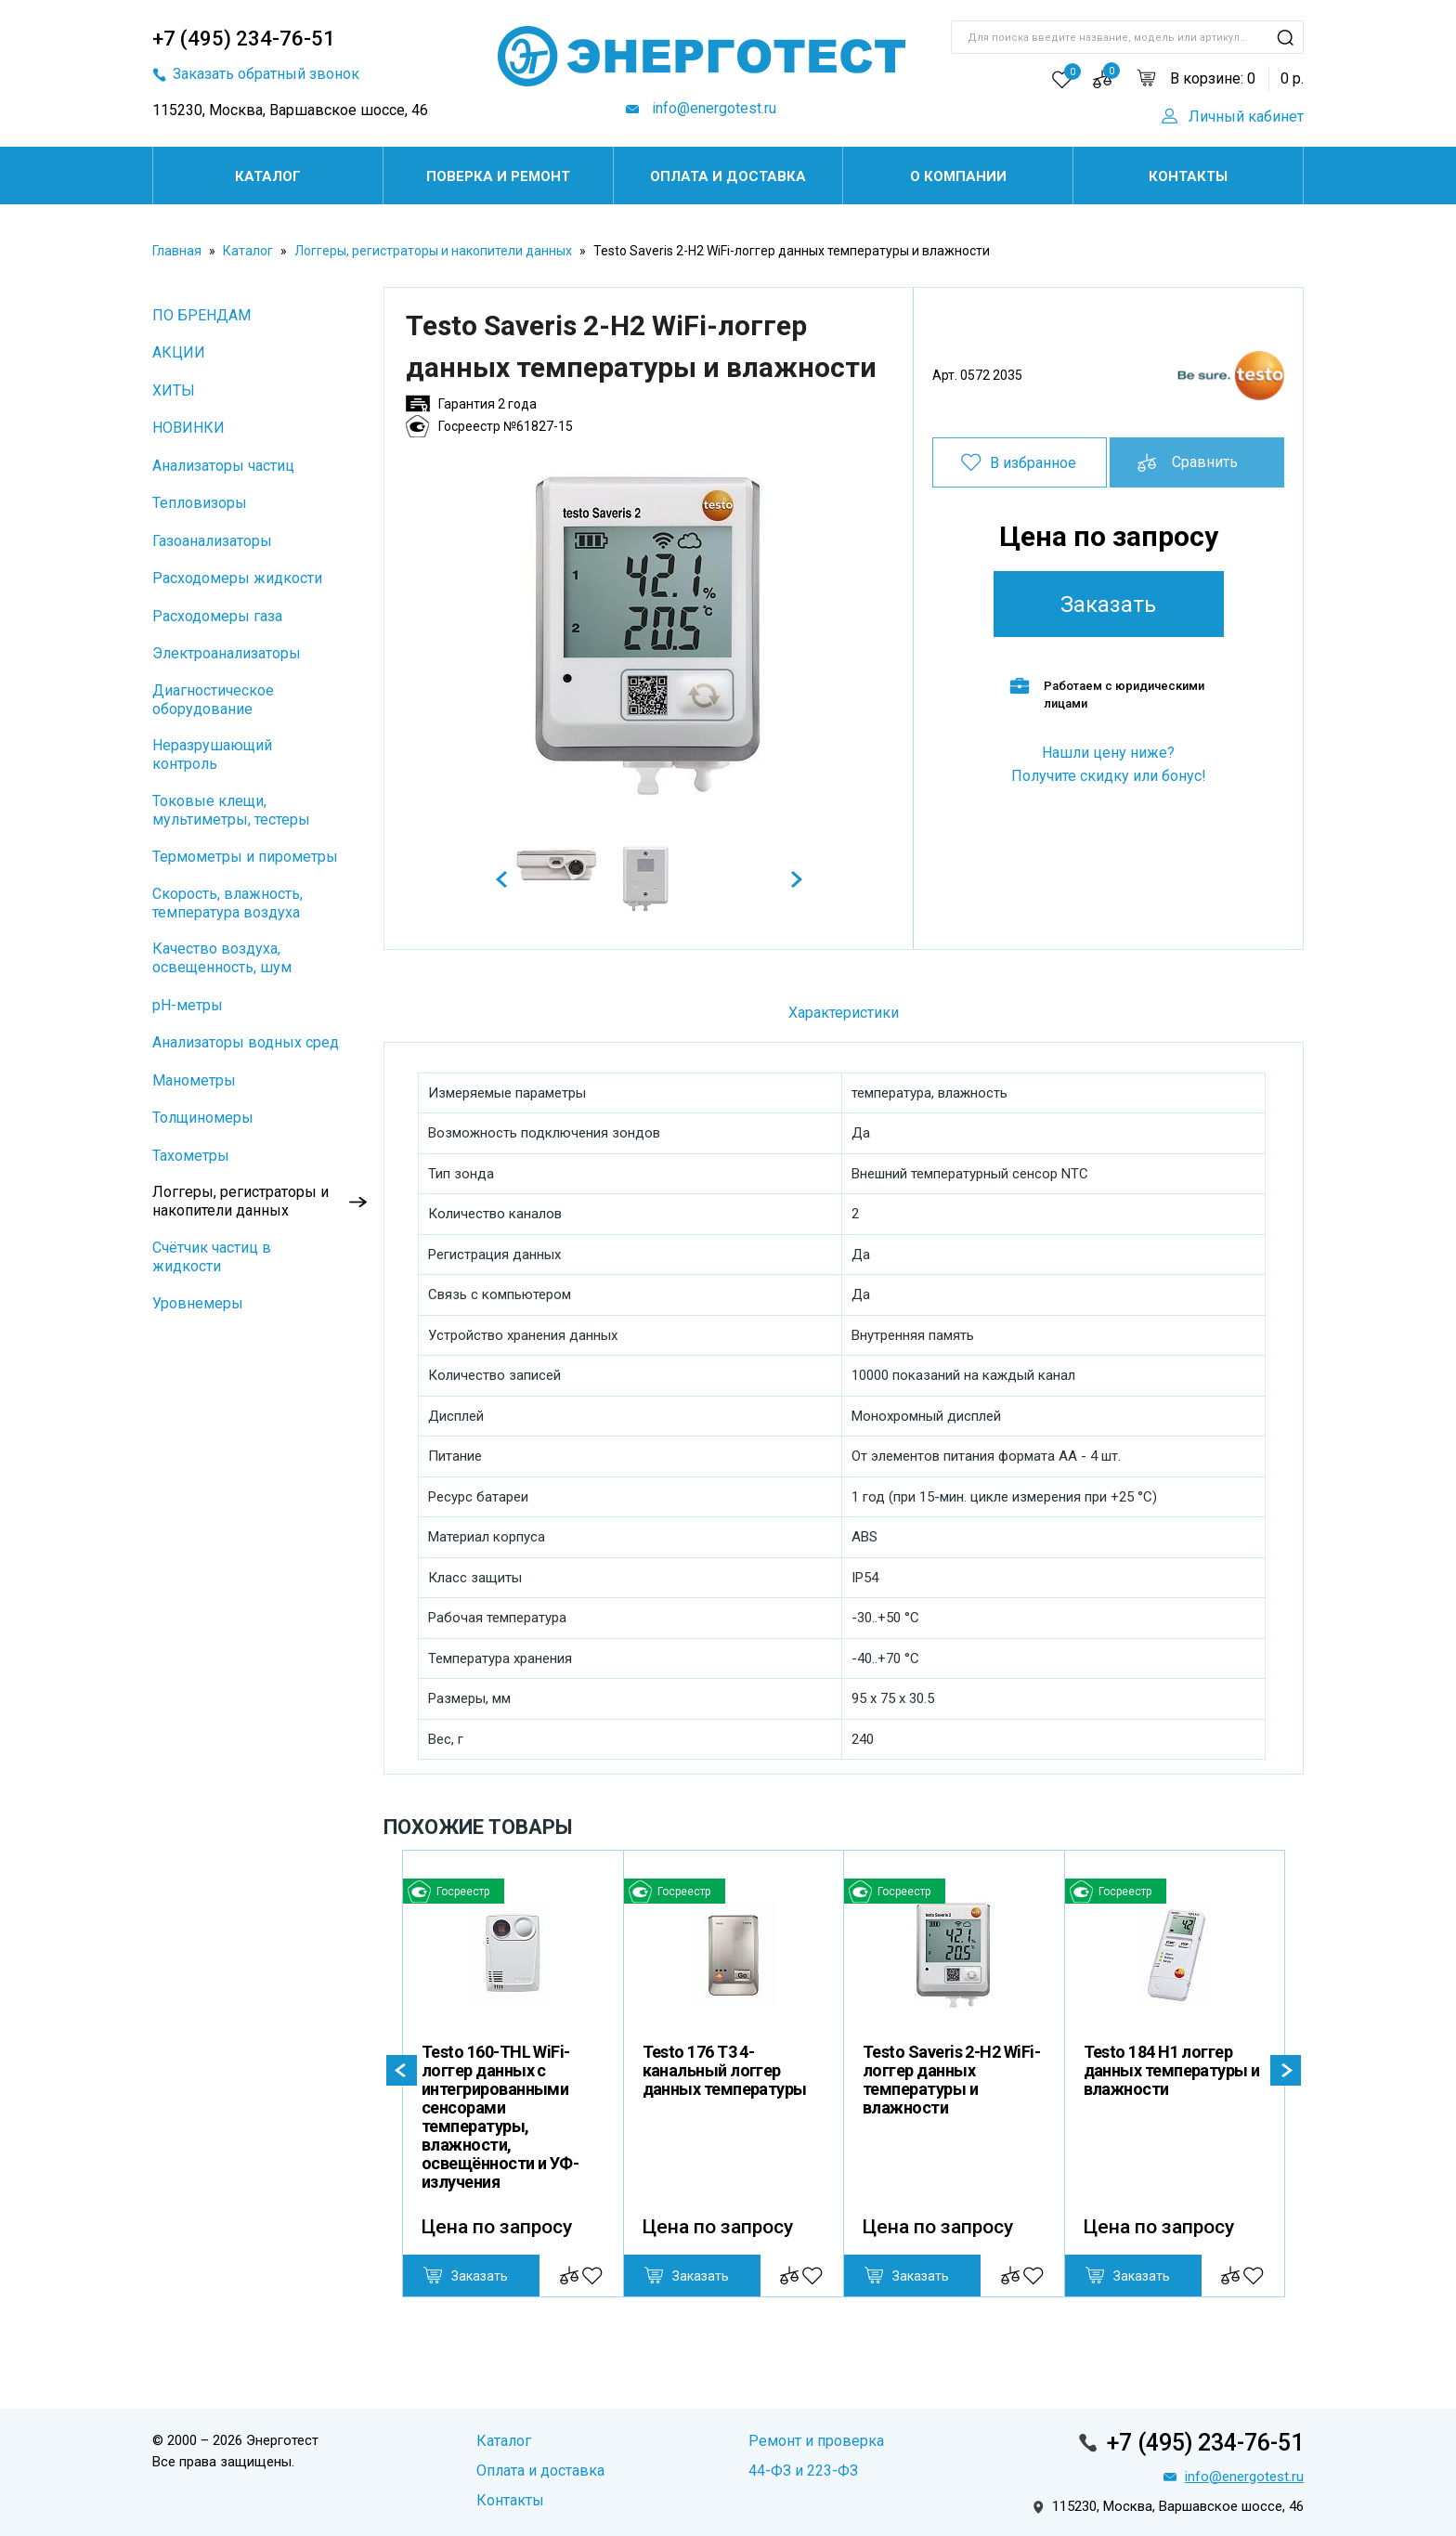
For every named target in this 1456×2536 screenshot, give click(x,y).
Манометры (194, 1080)
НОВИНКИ (188, 427)
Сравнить (1205, 462)
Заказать (1108, 605)
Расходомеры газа (217, 616)
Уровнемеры (197, 1303)
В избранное (1033, 463)
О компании (958, 176)
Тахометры (190, 1155)
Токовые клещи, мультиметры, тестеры (231, 810)
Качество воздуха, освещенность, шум (222, 958)
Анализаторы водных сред (245, 1042)
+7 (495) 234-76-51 (243, 38)
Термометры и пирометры (245, 856)
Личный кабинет (1246, 116)
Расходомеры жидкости (237, 578)
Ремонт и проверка (816, 2441)
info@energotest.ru (712, 108)
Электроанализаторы (226, 653)
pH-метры (187, 1005)
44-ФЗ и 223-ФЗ (803, 2470)
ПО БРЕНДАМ (201, 315)
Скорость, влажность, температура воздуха (227, 903)
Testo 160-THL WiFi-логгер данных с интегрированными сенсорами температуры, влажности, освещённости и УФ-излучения (500, 2116)
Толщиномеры (203, 1117)
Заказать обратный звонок (266, 74)
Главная (177, 250)
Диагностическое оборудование (213, 700)
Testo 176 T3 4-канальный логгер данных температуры (725, 2070)
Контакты (1188, 176)
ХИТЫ (173, 390)
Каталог (268, 176)
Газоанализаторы (212, 541)
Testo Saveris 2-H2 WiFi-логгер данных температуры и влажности (951, 2079)
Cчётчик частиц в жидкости (211, 1257)
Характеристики (843, 1012)
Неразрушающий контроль (212, 754)
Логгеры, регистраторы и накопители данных (433, 250)
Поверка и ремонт (498, 176)
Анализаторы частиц (223, 466)
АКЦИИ (178, 352)
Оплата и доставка (728, 176)
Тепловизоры (199, 503)
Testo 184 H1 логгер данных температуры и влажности (1172, 2070)
